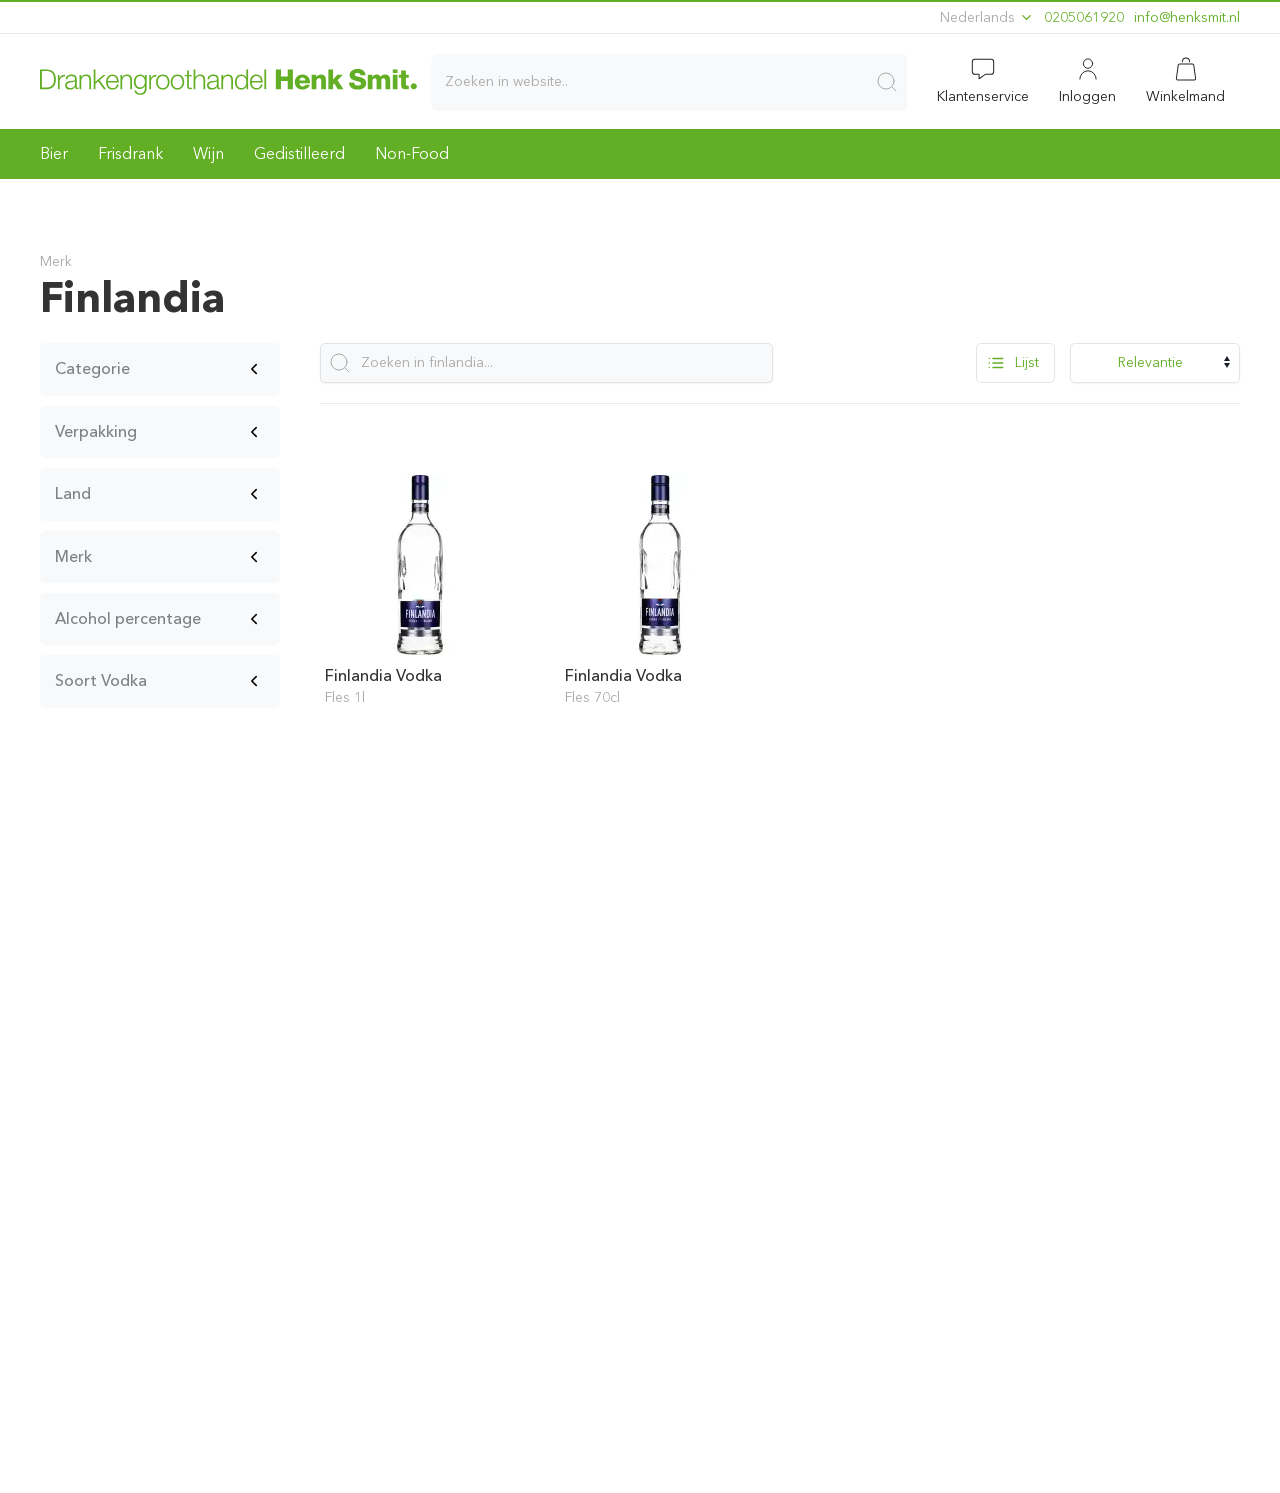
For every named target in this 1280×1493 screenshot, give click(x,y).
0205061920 (1084, 17)
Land (73, 493)
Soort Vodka (101, 680)
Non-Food (412, 153)
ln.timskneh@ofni (1187, 17)
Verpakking (96, 431)
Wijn (208, 153)
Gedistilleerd (299, 153)
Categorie (92, 368)
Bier (54, 153)
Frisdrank (130, 153)
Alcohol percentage (128, 618)
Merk (73, 556)
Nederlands (987, 17)
